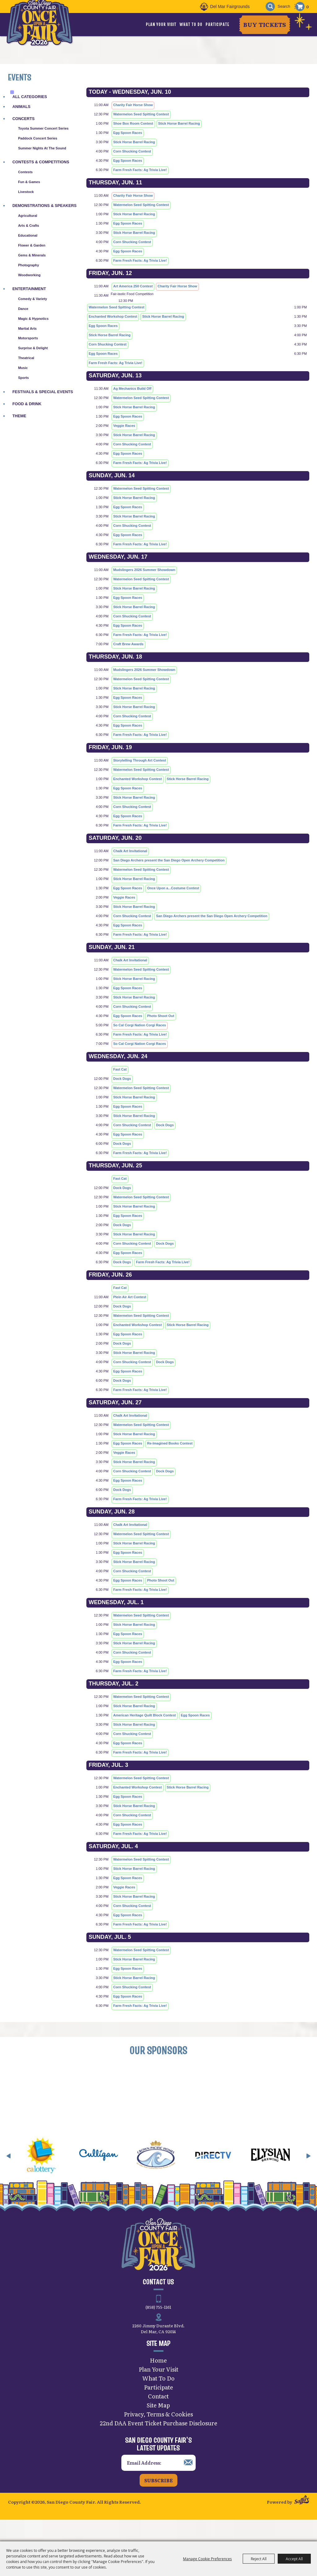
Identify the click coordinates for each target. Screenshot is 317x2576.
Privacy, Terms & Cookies (158, 2428)
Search (267, 6)
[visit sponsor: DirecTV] (242, 2169)
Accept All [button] (294, 2558)
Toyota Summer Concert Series (43, 128)
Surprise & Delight (33, 348)
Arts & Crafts (28, 225)
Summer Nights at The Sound (42, 148)
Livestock (26, 192)
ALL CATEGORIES (29, 96)
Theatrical (26, 358)
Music (23, 368)
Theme (19, 416)
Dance (23, 309)
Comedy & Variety (32, 299)
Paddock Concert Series (37, 138)
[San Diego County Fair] (45, 32)
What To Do (191, 24)
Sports (23, 378)
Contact (158, 2410)
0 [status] (307, 6)
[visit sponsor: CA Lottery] (70, 2169)
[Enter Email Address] (158, 2476)
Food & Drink (26, 403)
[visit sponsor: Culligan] (128, 2169)
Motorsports (28, 338)
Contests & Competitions (40, 162)
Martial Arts (27, 328)
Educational (27, 235)
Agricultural (27, 215)
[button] (8, 2169)
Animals (21, 106)
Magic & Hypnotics (33, 318)
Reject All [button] (259, 2558)
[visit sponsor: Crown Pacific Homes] (185, 2169)
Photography (28, 265)
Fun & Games (29, 182)
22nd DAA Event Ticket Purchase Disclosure (158, 2436)
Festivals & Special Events (42, 391)
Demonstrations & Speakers (44, 205)
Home (158, 2374)
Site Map (158, 2419)
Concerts (23, 118)
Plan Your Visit (161, 24)
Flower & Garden (31, 245)
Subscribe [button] (158, 2493)
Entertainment (29, 288)
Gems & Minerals (32, 255)
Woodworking (29, 275)
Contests (25, 172)
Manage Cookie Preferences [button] (207, 2558)
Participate (217, 24)
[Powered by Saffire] (301, 2515)
